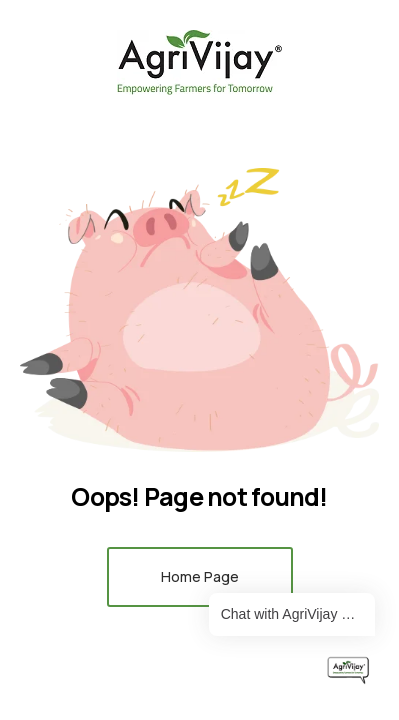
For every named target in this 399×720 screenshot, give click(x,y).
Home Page (200, 576)
